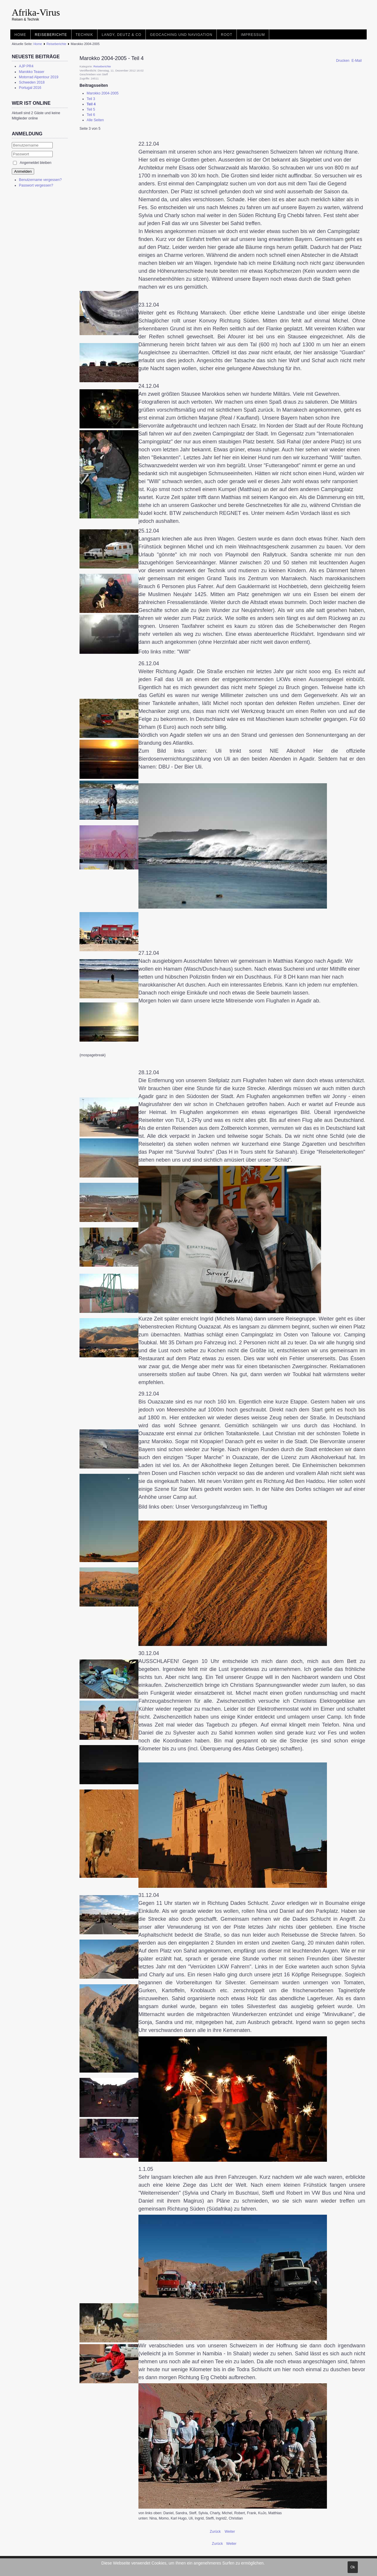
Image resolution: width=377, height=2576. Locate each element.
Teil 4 (91, 104)
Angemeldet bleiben (35, 163)
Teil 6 (91, 115)
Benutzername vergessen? (40, 180)
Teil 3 (91, 99)
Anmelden (23, 171)
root (226, 35)
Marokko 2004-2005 (102, 93)
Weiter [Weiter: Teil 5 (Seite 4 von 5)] (230, 2532)
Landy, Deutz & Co (121, 35)
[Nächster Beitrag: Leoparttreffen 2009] (231, 2544)
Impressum (253, 35)
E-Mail (357, 61)
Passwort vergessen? (36, 185)
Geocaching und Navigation (181, 35)
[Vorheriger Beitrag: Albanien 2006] (218, 2544)
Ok (352, 2567)
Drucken (343, 61)
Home (20, 35)
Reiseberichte (51, 35)
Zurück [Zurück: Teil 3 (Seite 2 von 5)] (216, 2532)
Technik (84, 35)
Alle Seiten (95, 120)
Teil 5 (91, 109)
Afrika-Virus (36, 12)
